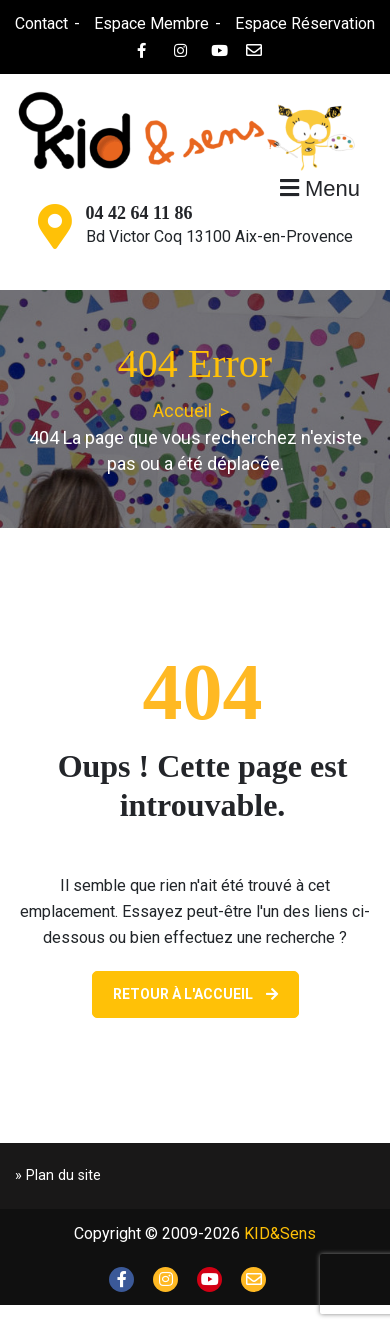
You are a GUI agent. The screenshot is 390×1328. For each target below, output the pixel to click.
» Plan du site (58, 1175)
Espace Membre (151, 23)
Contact (41, 23)
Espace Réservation (305, 23)
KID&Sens (280, 1233)
